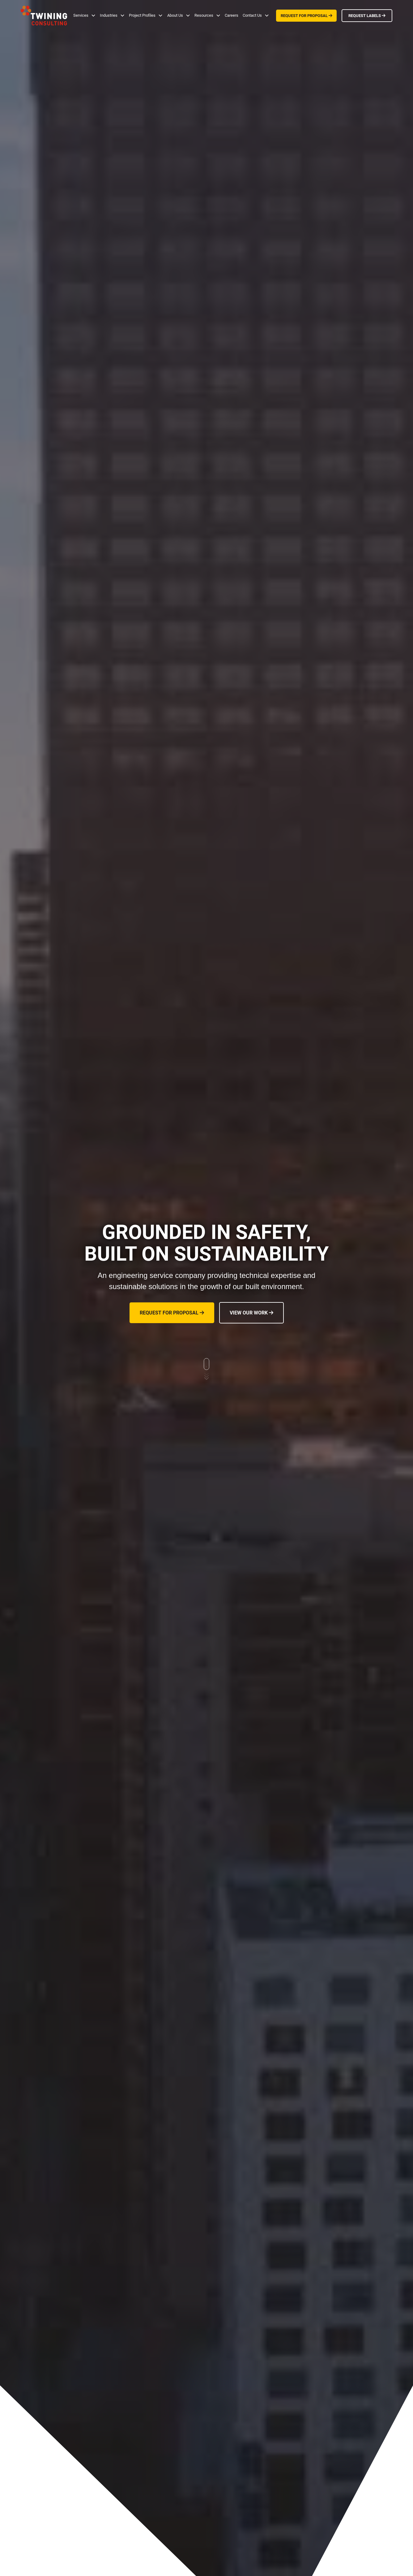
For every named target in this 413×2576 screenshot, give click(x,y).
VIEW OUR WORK (251, 1313)
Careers (231, 15)
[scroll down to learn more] (206, 1369)
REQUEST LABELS (366, 15)
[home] (44, 15)
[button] (84, 15)
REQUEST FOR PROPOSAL (306, 15)
